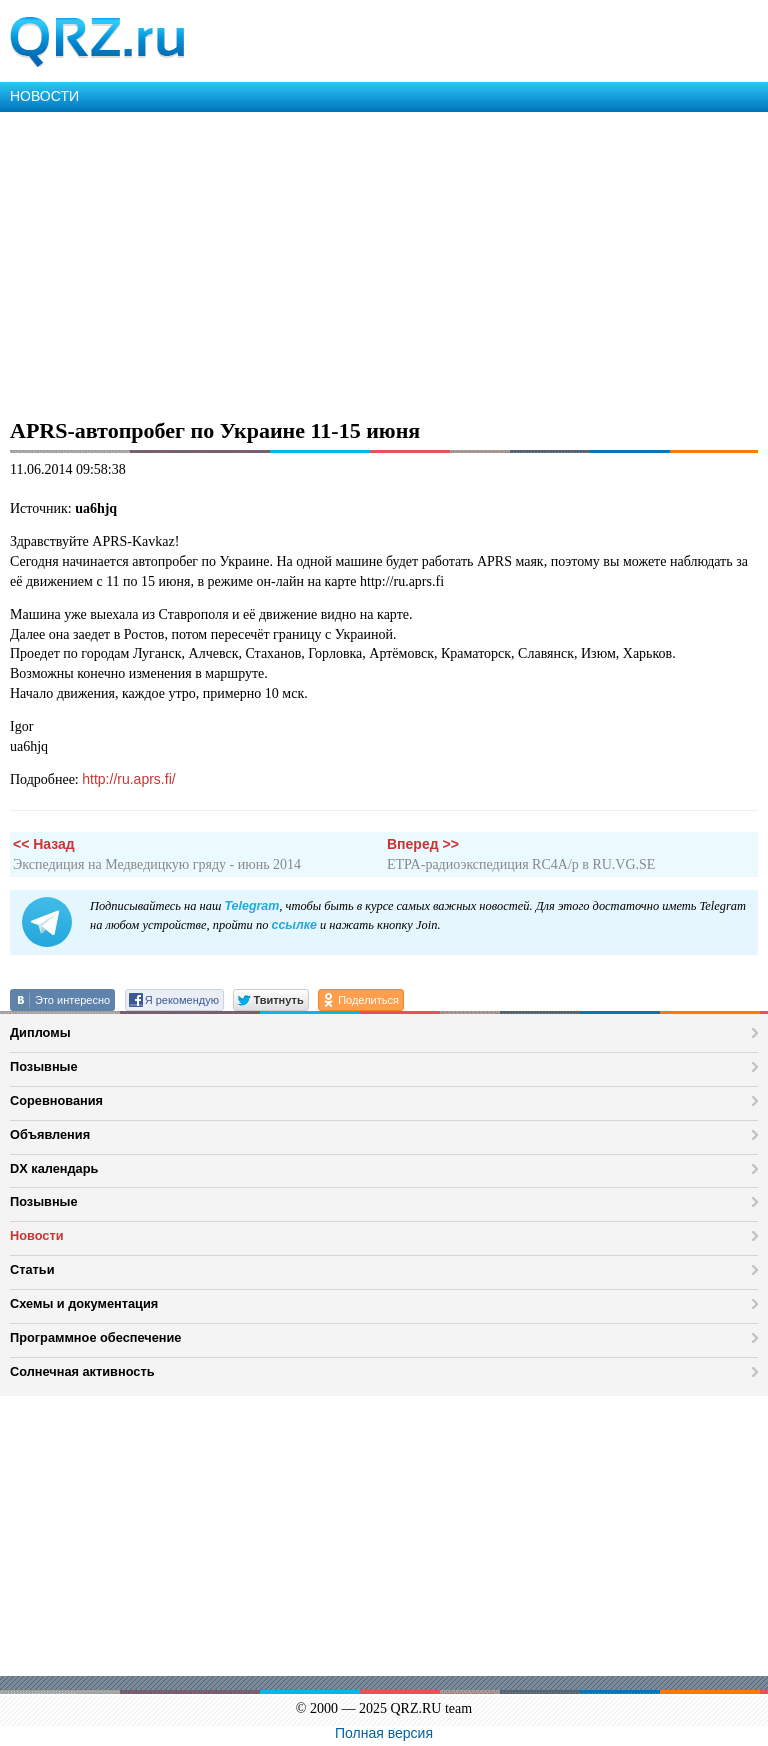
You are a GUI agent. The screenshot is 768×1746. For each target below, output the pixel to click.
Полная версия (384, 1733)
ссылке (293, 925)
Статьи (32, 1269)
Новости (37, 1235)
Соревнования (56, 1100)
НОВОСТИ (44, 96)
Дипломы (40, 1032)
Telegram (251, 906)
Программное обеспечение (95, 1337)
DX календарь (54, 1168)
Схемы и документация (84, 1303)
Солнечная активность (82, 1371)
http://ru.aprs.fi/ (128, 779)
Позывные (44, 1066)
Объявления (50, 1134)
